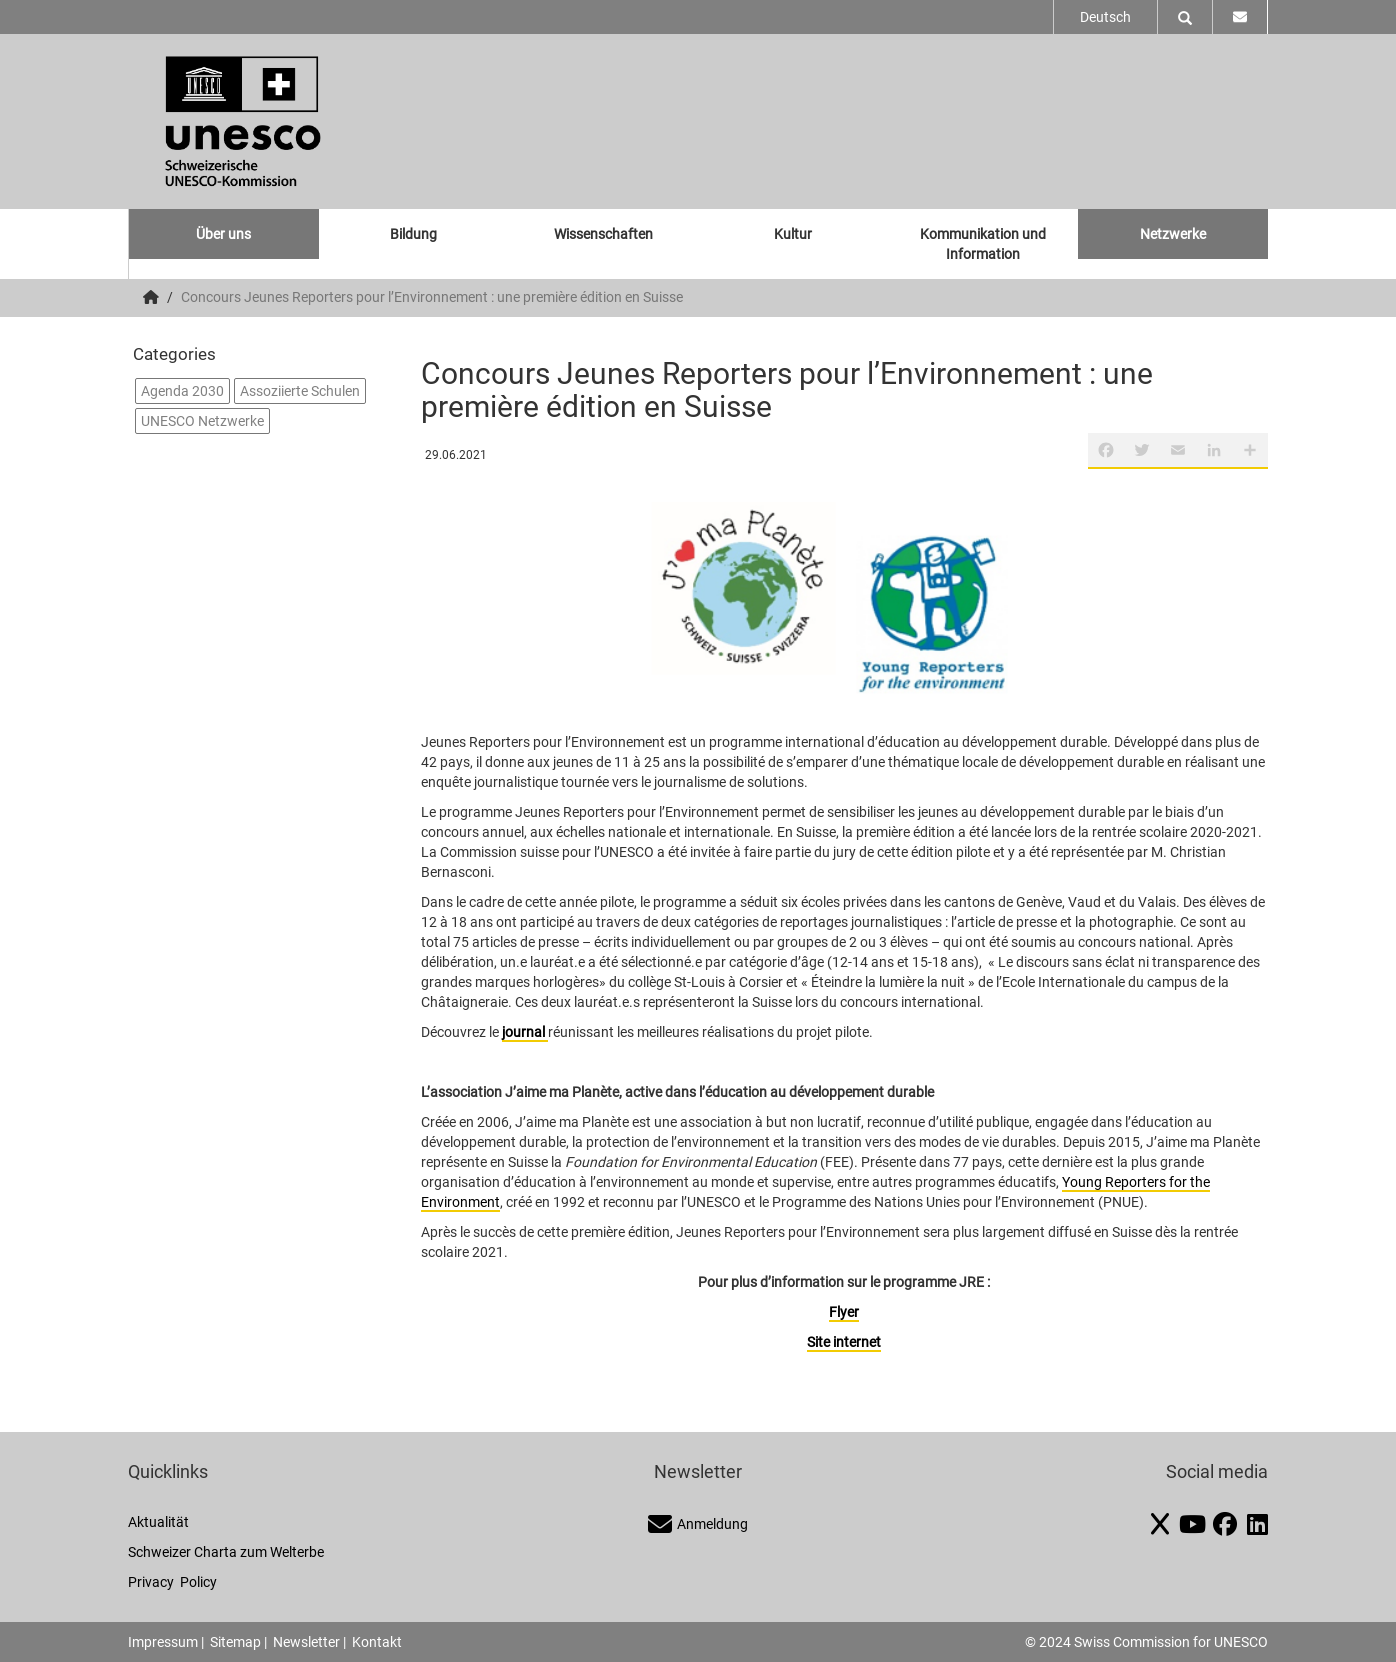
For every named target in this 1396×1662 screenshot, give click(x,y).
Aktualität (158, 1522)
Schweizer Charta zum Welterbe (226, 1552)
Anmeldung (698, 1524)
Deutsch (1105, 17)
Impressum (163, 1642)
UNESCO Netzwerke (202, 421)
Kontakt (377, 1642)
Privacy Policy (172, 1582)
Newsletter (306, 1642)
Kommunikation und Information (983, 244)
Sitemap (235, 1642)
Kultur (793, 234)
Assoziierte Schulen (300, 391)
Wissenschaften (603, 234)
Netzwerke (1173, 234)
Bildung (413, 234)
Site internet (844, 1342)
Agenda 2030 (182, 391)
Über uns (223, 234)
